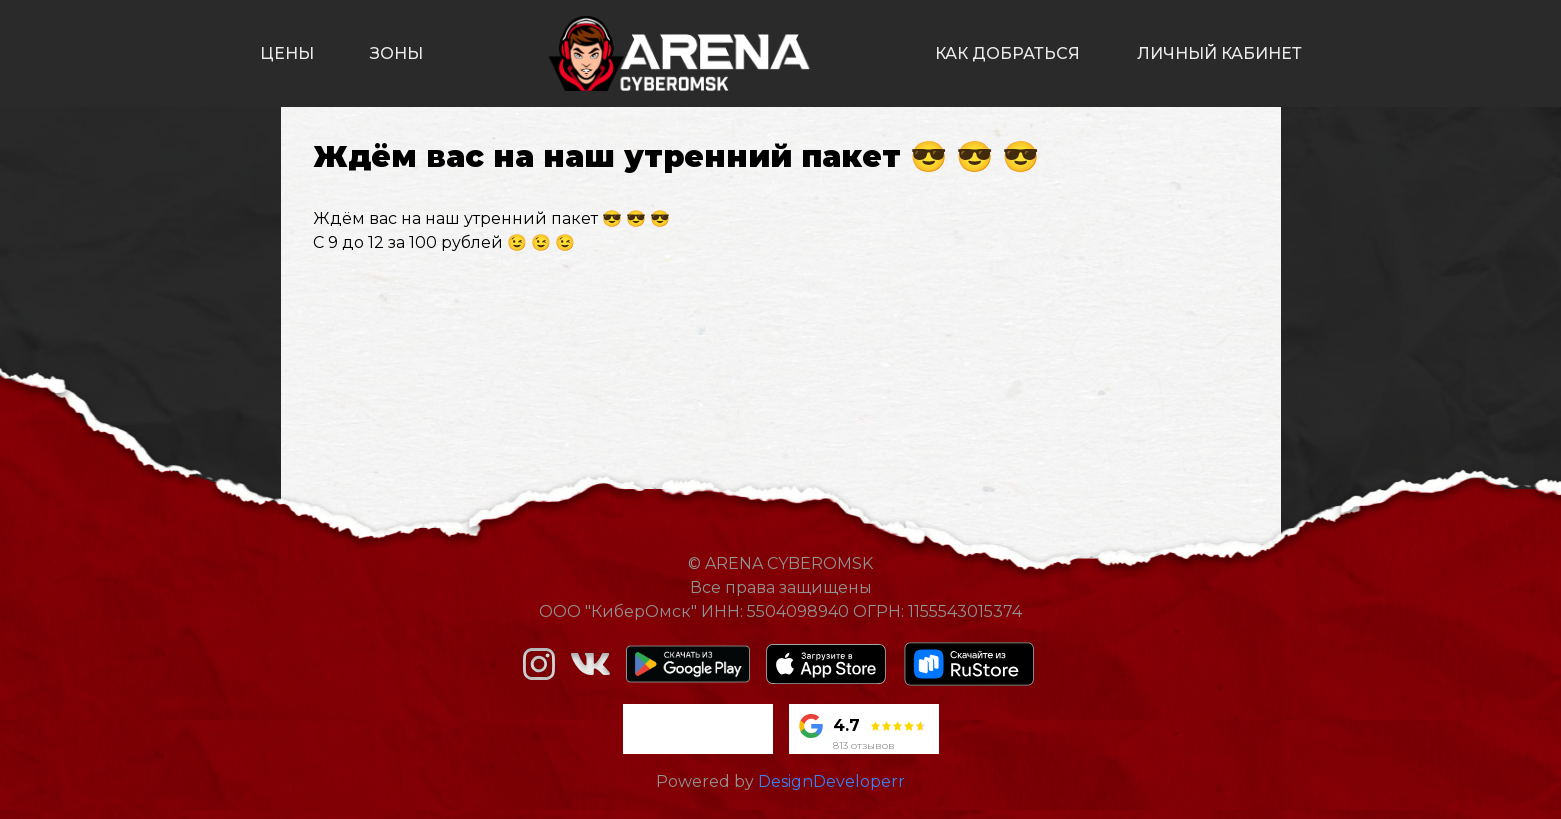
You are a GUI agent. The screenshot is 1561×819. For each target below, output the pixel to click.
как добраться (1007, 53)
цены (287, 53)
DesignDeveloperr (831, 781)
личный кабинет (1219, 53)
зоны (396, 53)
